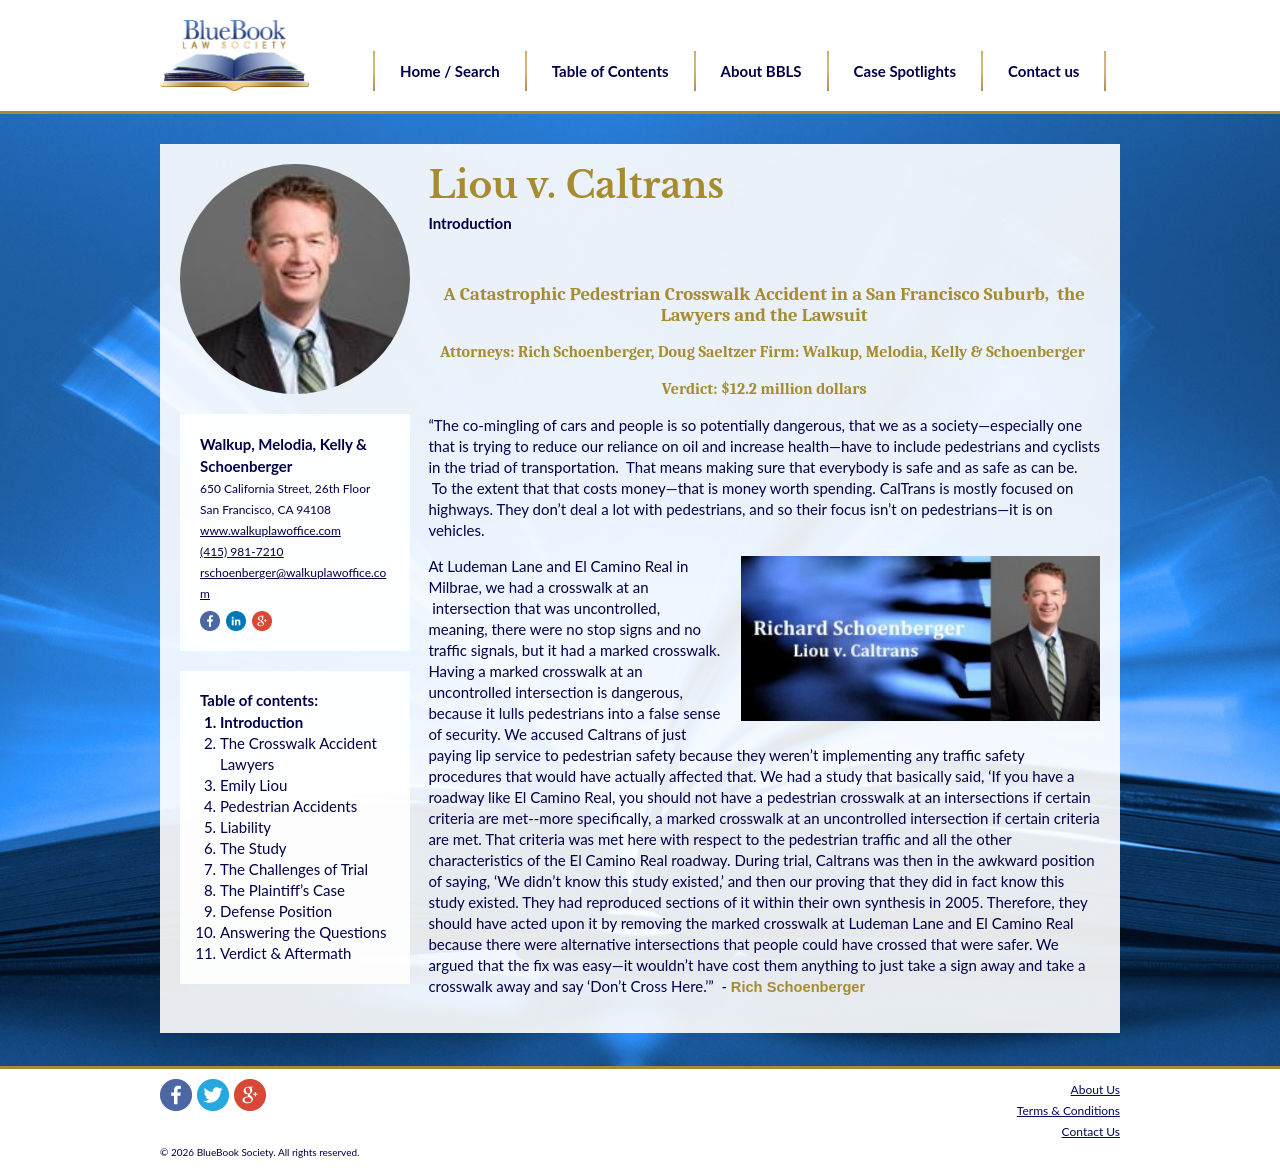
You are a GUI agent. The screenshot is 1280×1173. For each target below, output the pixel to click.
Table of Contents (610, 71)
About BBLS (761, 71)
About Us (1095, 1089)
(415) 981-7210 (242, 551)
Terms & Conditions (1068, 1110)
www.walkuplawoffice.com (270, 530)
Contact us (1043, 71)
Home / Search (450, 71)
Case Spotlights (905, 71)
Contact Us (1091, 1131)
